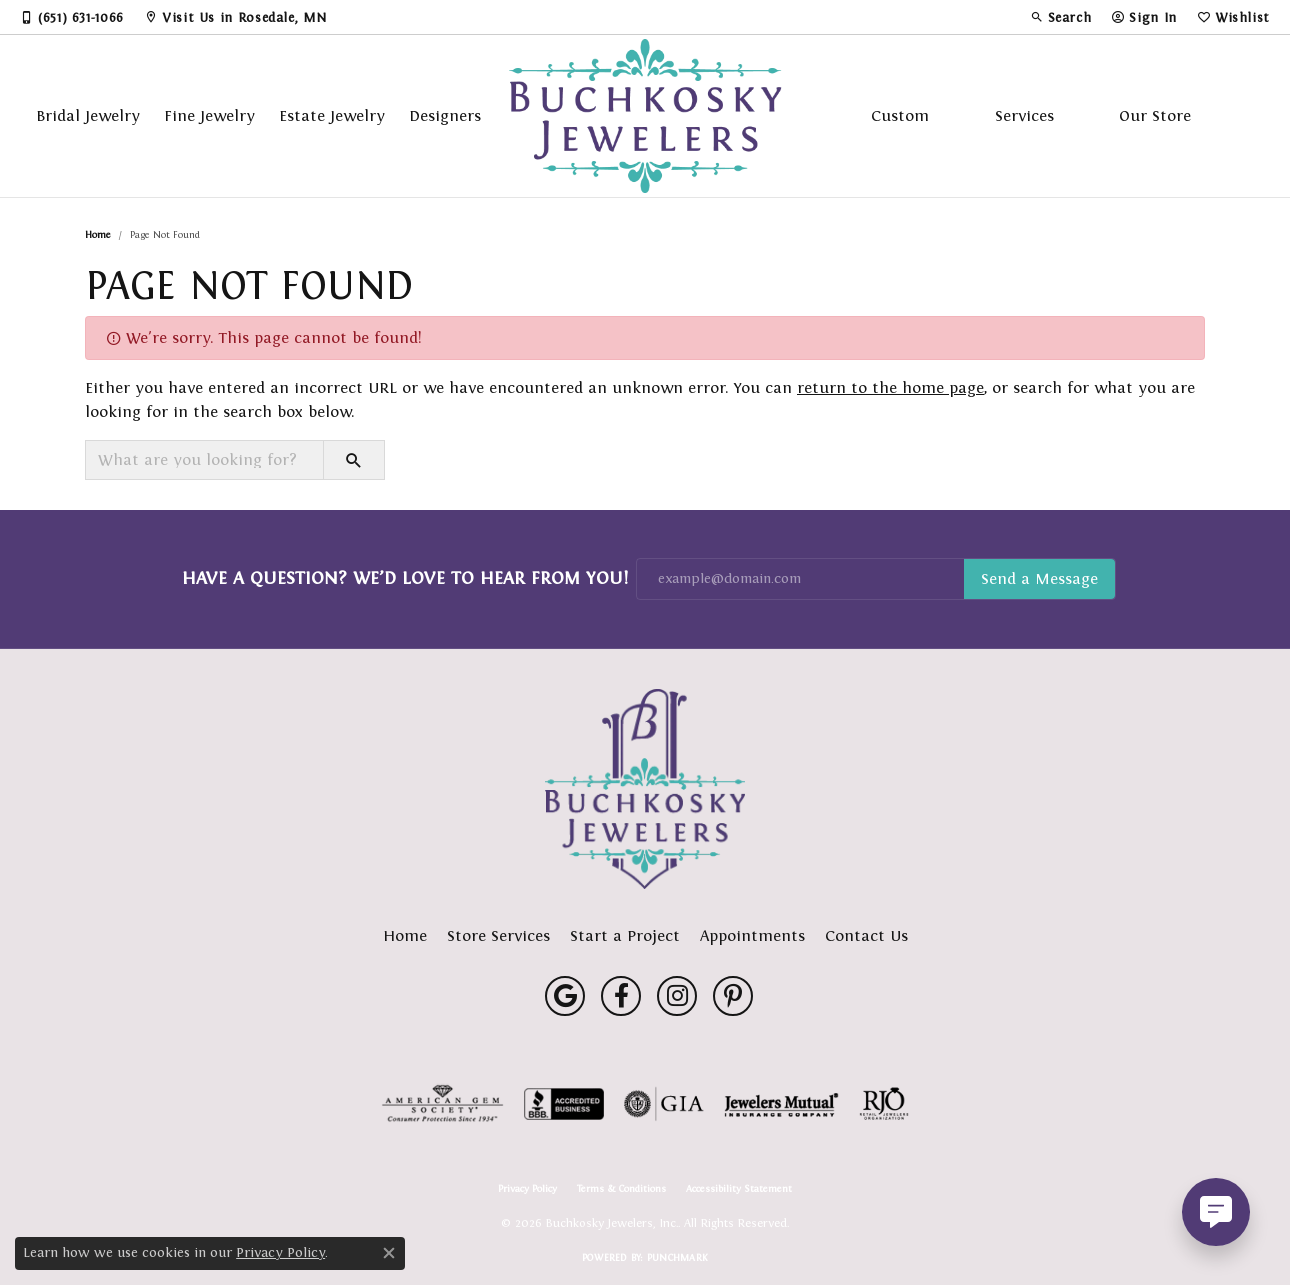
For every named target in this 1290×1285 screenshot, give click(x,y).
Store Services (498, 935)
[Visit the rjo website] (884, 1104)
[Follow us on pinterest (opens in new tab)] (733, 996)
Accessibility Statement (739, 1189)
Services (1024, 115)
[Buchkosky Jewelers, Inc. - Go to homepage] (645, 789)
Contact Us (866, 935)
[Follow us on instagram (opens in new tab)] (677, 996)
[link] (72, 17)
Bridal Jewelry (88, 115)
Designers (445, 115)
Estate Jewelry (332, 115)
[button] (1061, 17)
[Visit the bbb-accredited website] (564, 1104)
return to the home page (890, 387)
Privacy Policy (527, 1189)
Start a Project (625, 935)
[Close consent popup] (389, 1253)
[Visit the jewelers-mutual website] (781, 1104)
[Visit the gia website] (664, 1104)
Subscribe (1039, 579)
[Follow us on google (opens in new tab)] (565, 996)
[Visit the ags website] (442, 1104)
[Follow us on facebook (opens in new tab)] (621, 996)
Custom (900, 115)
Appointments (752, 935)
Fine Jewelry (209, 115)
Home (98, 234)
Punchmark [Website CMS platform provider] (677, 1257)
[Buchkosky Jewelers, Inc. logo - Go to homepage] (645, 116)
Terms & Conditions (621, 1189)
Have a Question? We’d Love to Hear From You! (405, 578)
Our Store (1155, 115)
